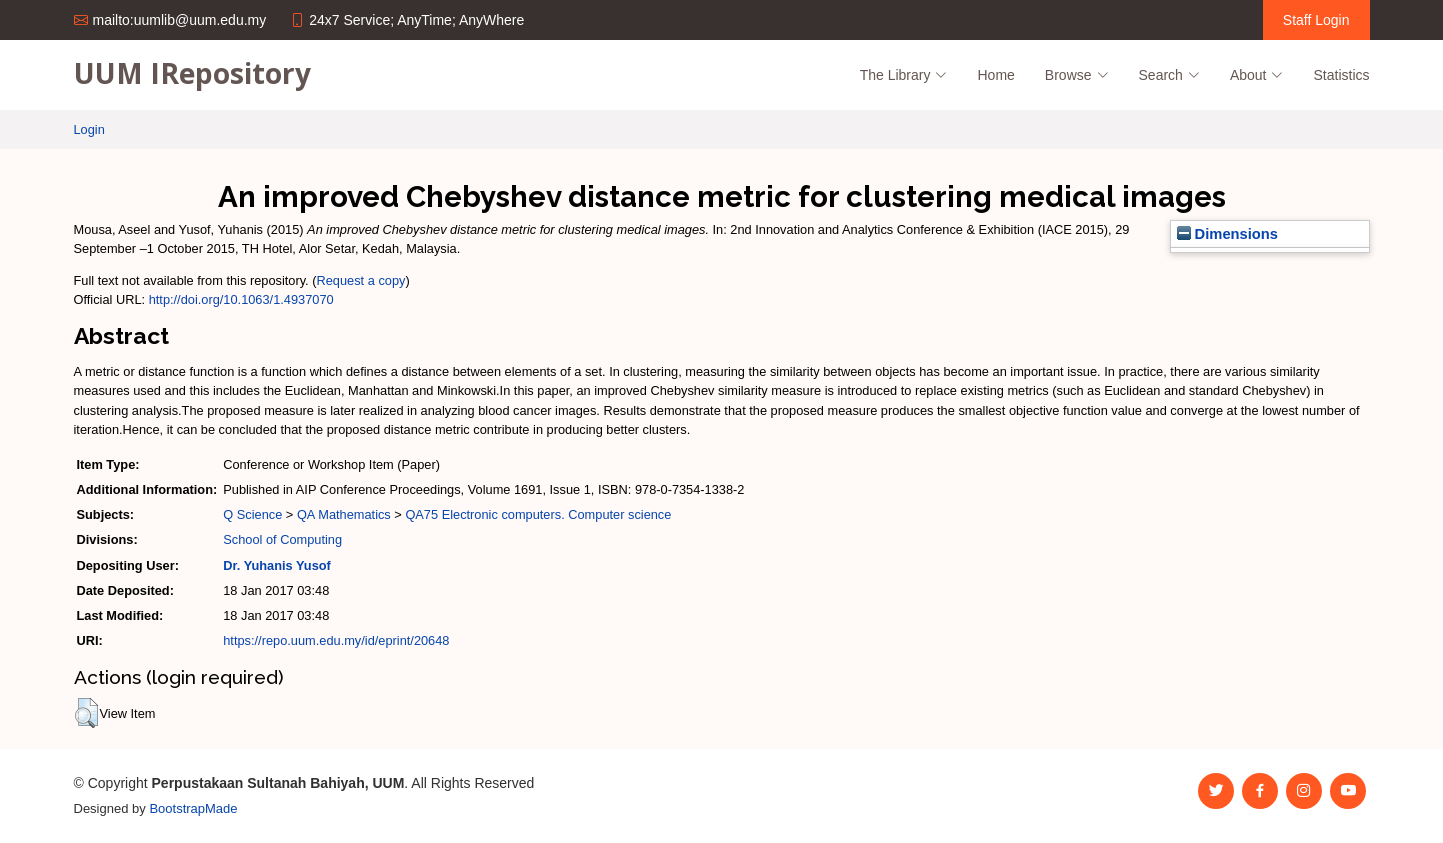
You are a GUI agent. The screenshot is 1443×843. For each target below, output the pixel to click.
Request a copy (361, 280)
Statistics (1341, 75)
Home (995, 75)
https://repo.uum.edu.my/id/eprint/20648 (336, 640)
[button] (86, 713)
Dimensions (1228, 234)
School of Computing (282, 539)
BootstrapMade (193, 808)
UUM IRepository (192, 73)
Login (89, 129)
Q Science (252, 514)
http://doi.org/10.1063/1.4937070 (241, 299)
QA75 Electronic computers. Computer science (538, 514)
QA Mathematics (344, 514)
